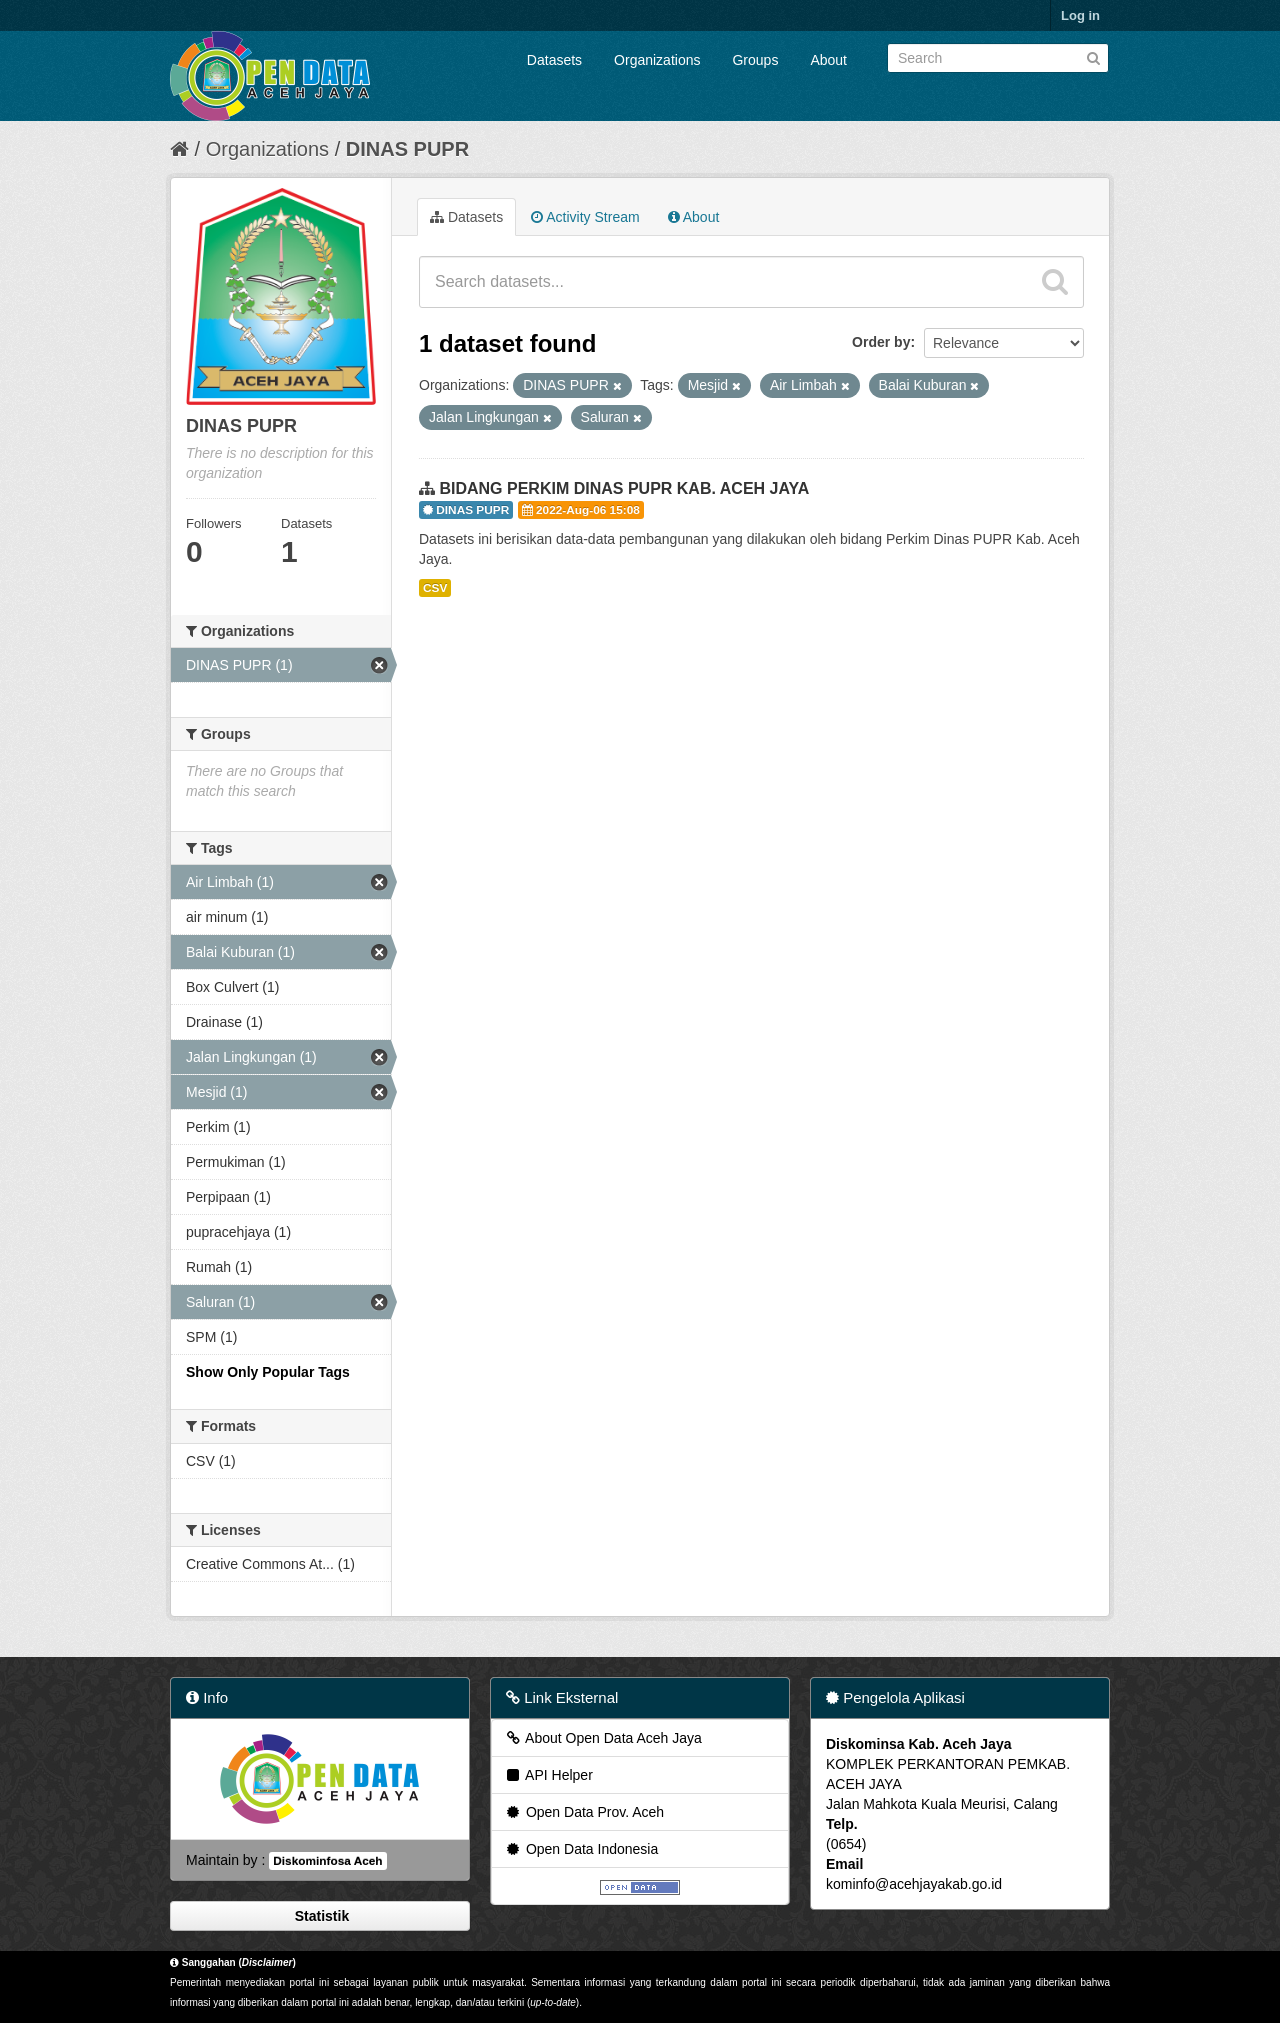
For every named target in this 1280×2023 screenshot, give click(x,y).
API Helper (548, 1775)
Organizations (657, 60)
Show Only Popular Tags (268, 1372)
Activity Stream (585, 217)
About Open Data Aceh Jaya (603, 1738)
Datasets (554, 60)
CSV (435, 588)
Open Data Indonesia (581, 1849)
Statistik (320, 1916)
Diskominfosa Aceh (327, 1861)
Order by (881, 342)
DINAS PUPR (407, 149)
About (828, 60)
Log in (1080, 15)
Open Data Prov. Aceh (584, 1812)
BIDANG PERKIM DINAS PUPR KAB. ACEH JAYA (624, 488)
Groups (755, 60)
